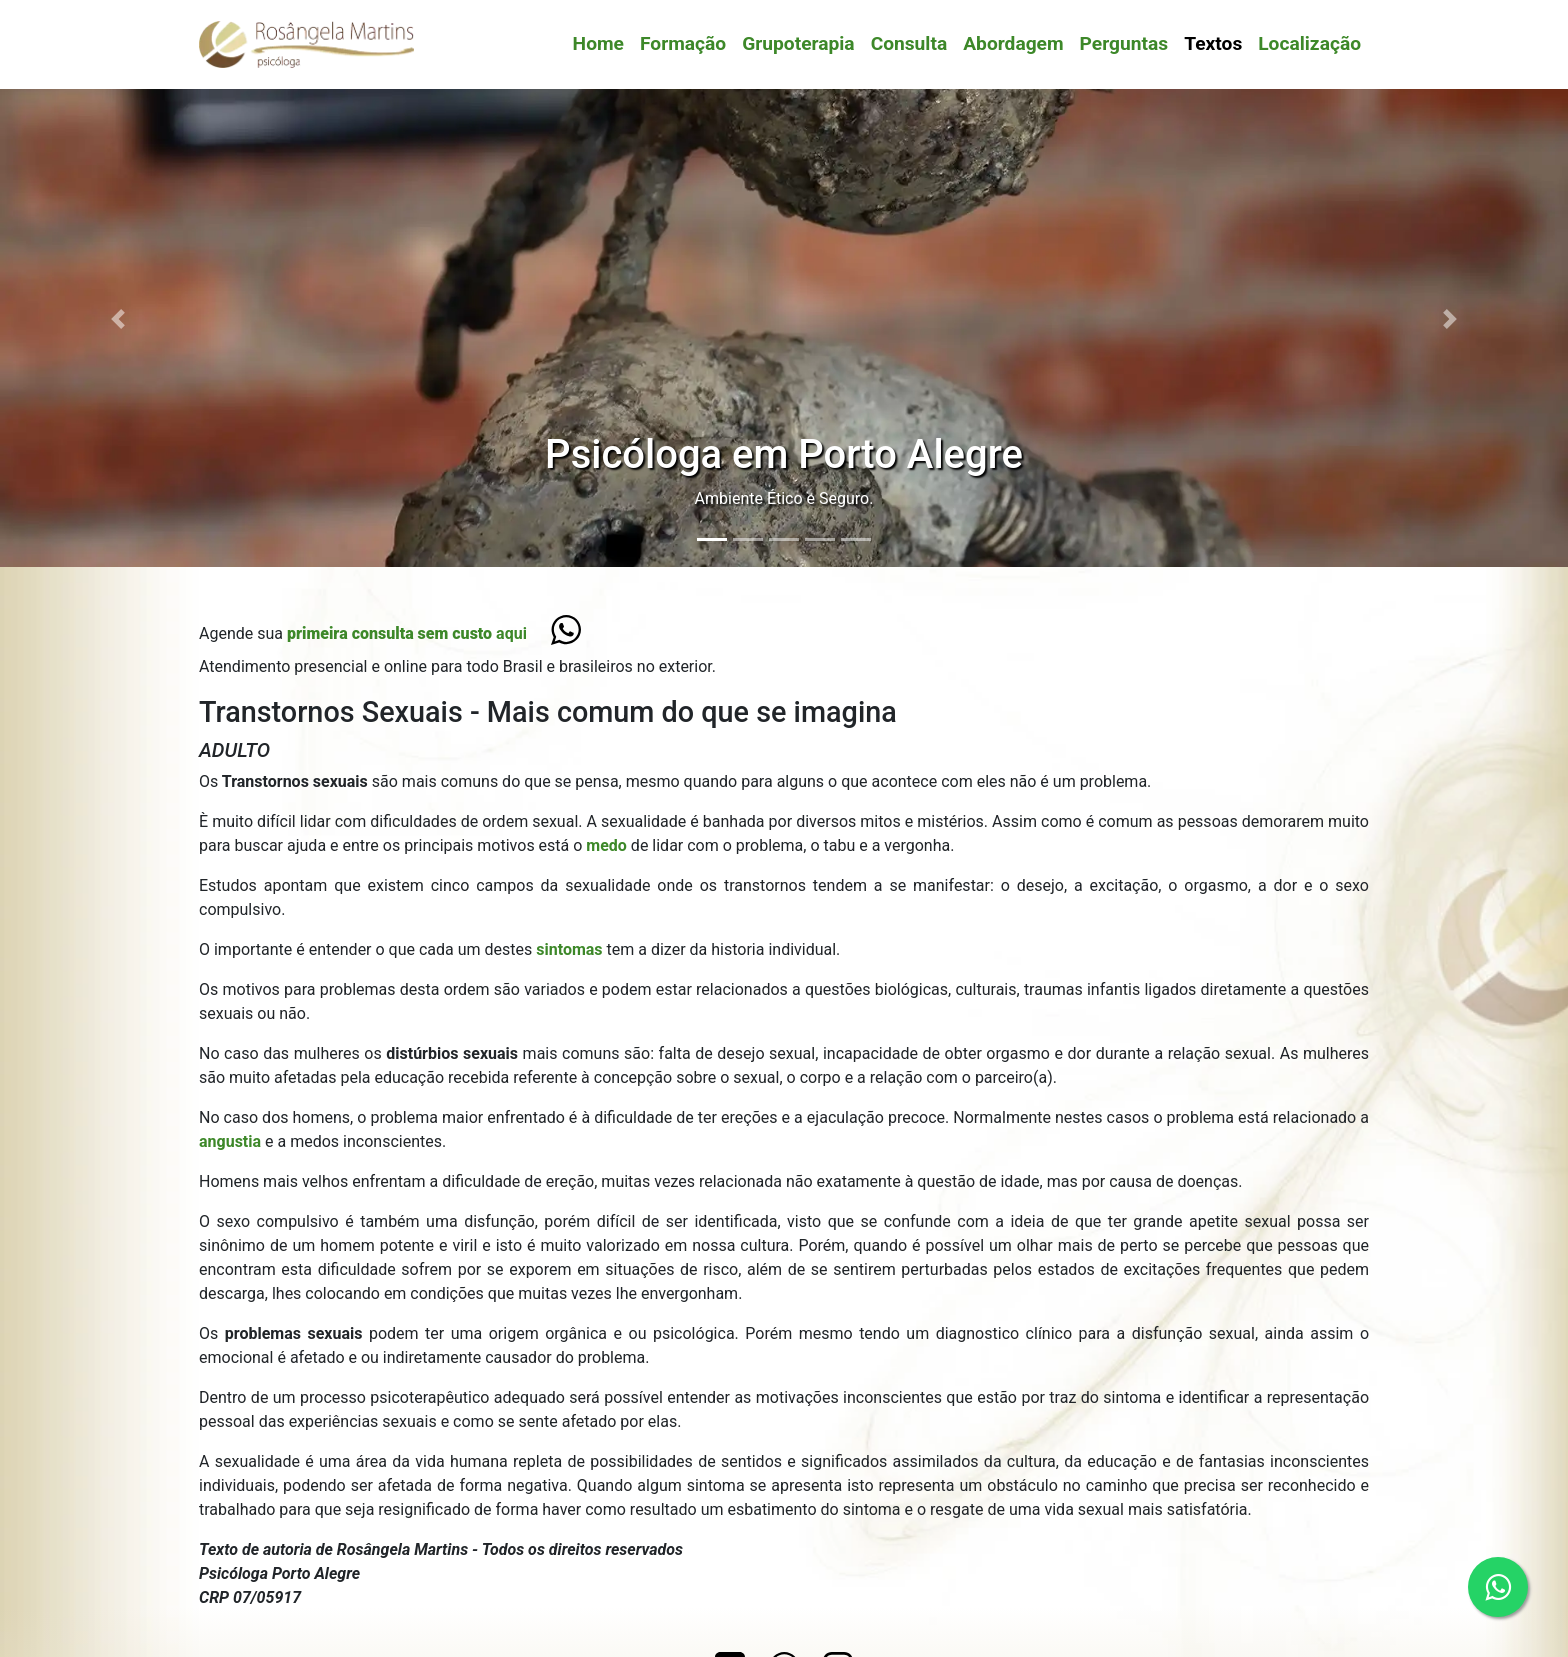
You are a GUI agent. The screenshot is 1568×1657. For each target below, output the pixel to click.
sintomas (571, 949)
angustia (232, 1141)
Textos (1213, 43)
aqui (407, 633)
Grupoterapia (798, 43)
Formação (683, 43)
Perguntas (1124, 43)
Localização (1309, 43)
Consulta (909, 43)
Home (598, 43)
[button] (117, 318)
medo (608, 845)
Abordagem (1013, 43)
